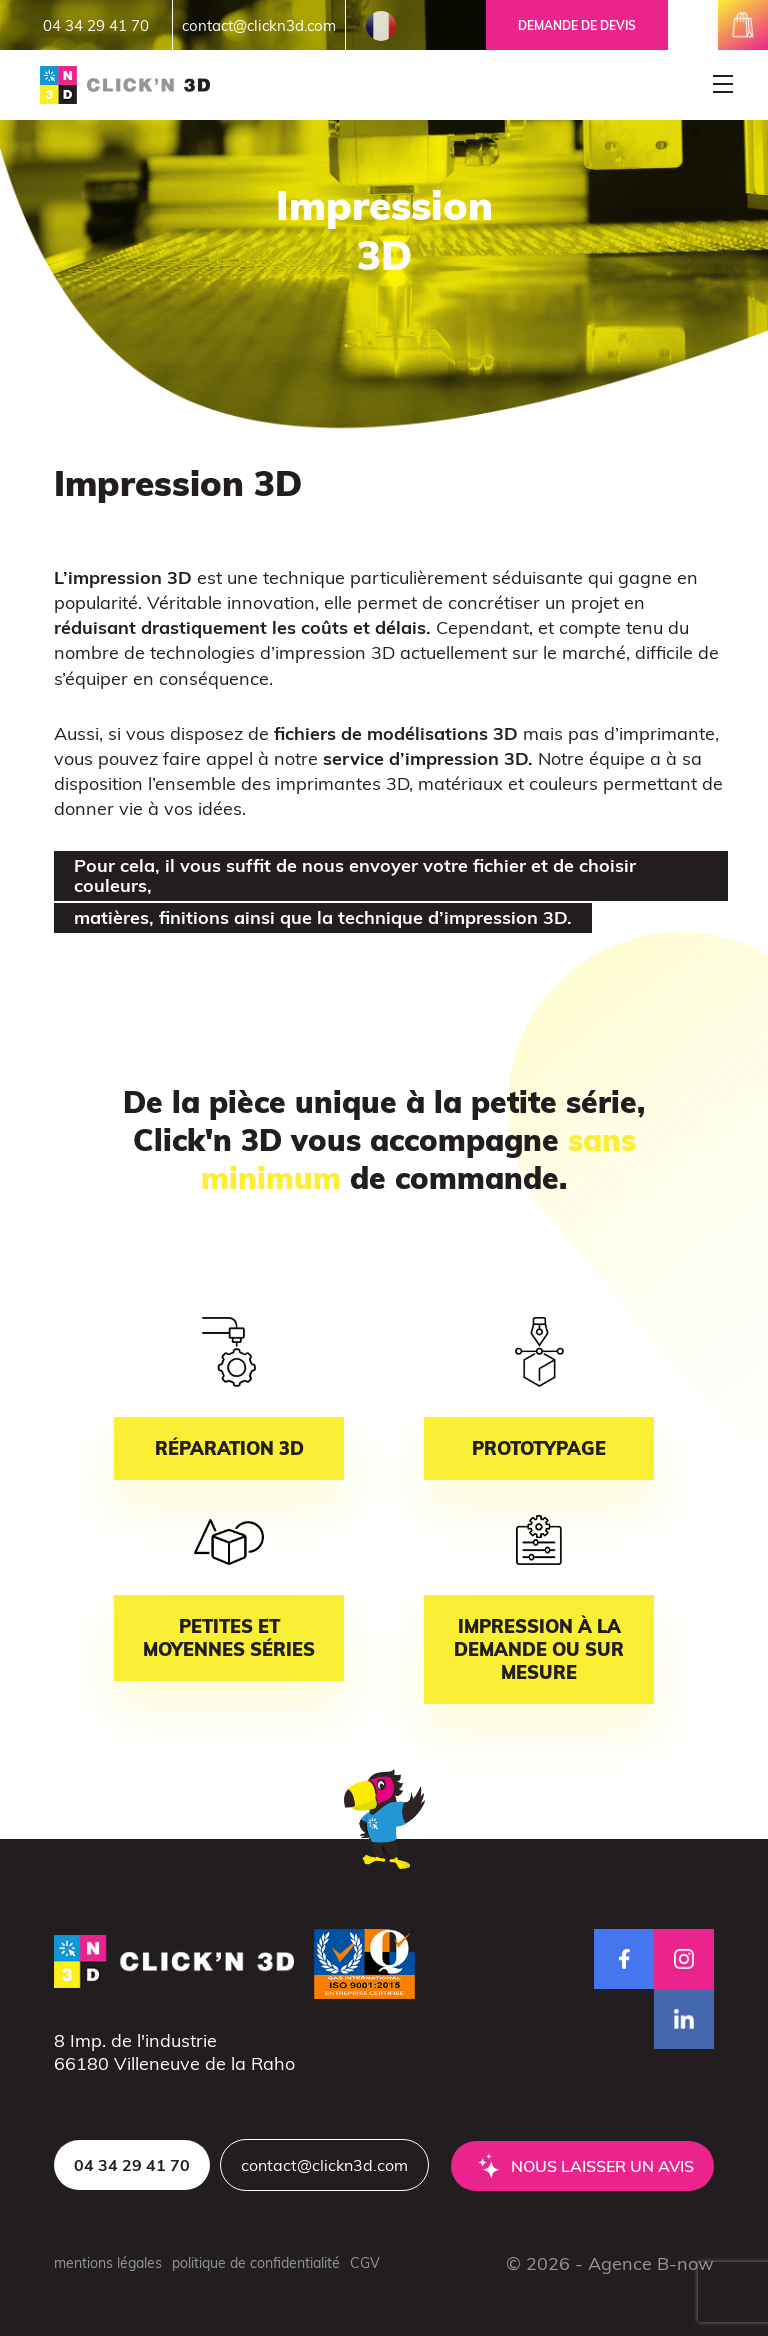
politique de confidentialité (256, 2263)
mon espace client (693, 25)
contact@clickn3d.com (259, 25)
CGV (365, 2263)
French (381, 26)
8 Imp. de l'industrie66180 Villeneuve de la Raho (174, 2052)
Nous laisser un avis (602, 2166)
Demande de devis (577, 25)
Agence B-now (651, 2263)
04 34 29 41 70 (96, 25)
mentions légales (108, 2263)
